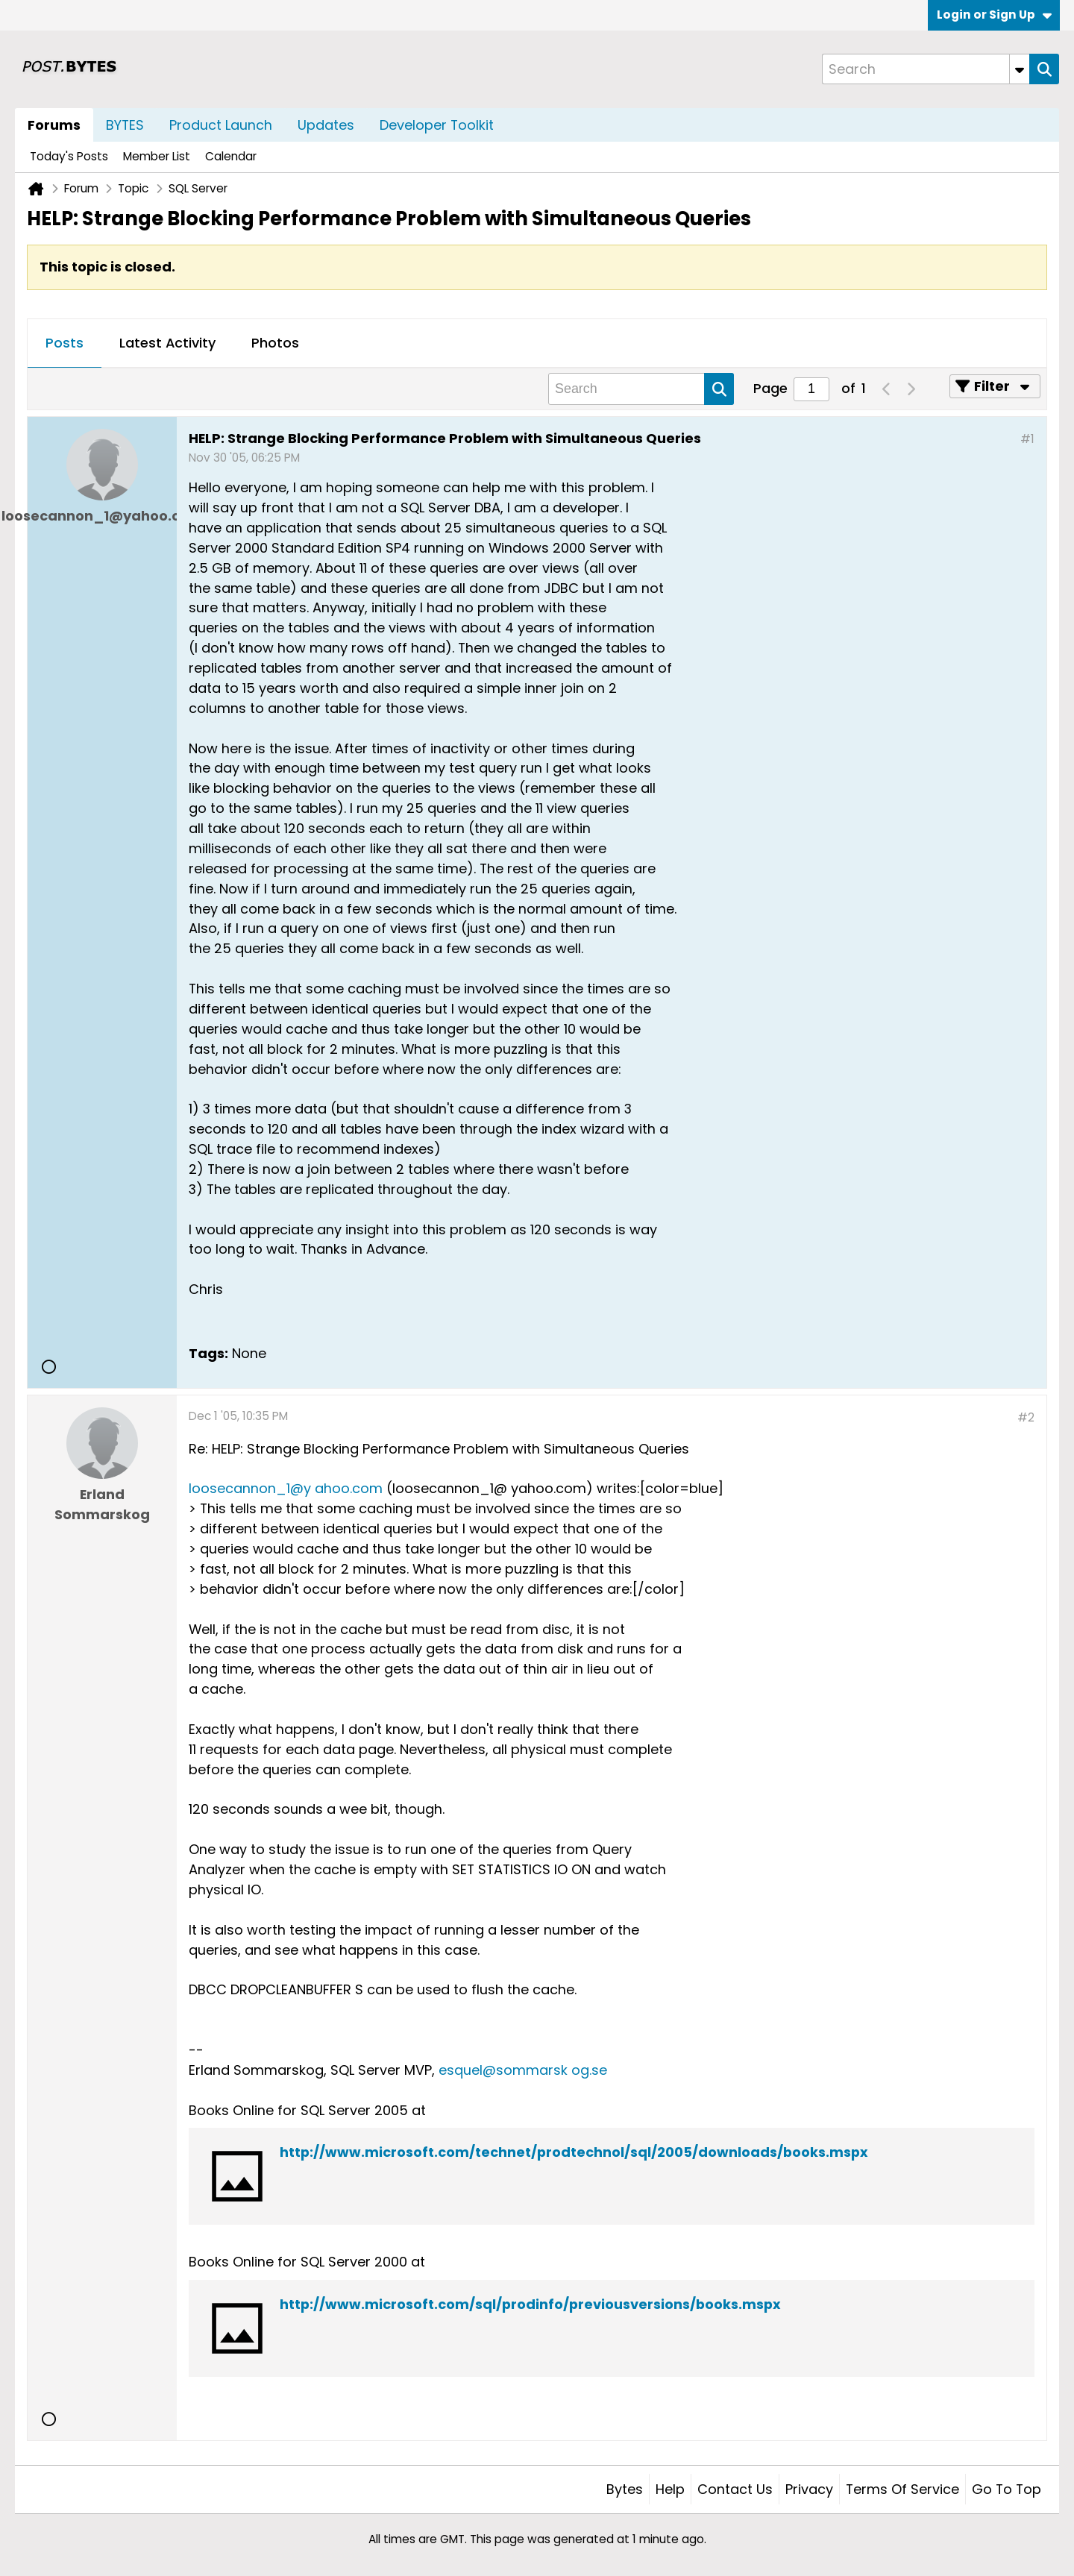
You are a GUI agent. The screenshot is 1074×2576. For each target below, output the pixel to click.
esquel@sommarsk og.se (523, 2070)
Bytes (624, 2489)
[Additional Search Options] (1019, 69)
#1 (1027, 439)
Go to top (1006, 2489)
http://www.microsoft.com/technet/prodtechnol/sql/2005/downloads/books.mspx (574, 2152)
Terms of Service (902, 2489)
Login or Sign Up (994, 14)
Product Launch (220, 125)
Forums (54, 125)
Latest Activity (167, 342)
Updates (326, 125)
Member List (156, 156)
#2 (1025, 1417)
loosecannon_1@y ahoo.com (286, 1488)
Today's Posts (69, 156)
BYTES (125, 125)
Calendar (231, 156)
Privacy (809, 2489)
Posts (64, 342)
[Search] (925, 69)
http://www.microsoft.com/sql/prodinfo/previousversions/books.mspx (530, 2304)
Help (670, 2489)
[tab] (64, 343)
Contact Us (735, 2489)
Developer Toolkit (437, 125)
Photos (275, 342)
